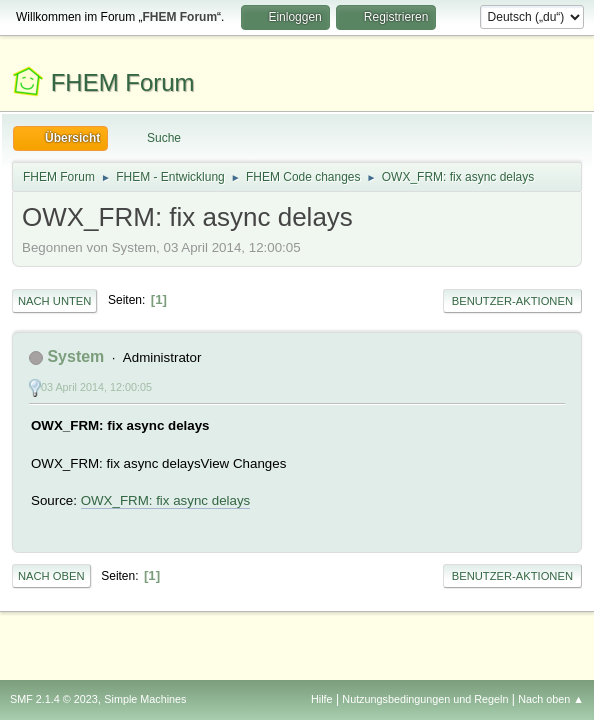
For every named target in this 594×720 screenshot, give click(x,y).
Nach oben (51, 576)
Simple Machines (145, 699)
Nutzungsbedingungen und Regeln (425, 699)
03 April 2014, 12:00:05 (96, 387)
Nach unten (54, 301)
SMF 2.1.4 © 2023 (54, 699)
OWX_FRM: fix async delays (166, 500)
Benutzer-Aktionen (512, 301)
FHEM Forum (123, 82)
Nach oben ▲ (551, 699)
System (75, 356)
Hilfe (322, 699)
